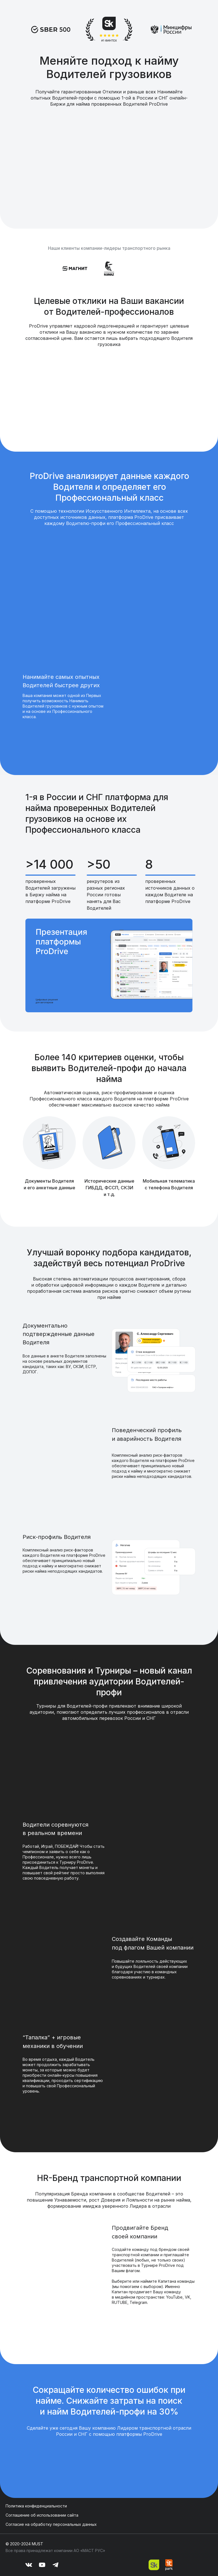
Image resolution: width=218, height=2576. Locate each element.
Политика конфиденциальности (36, 2506)
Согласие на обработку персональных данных (51, 2524)
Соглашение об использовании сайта (42, 2515)
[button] (109, 965)
